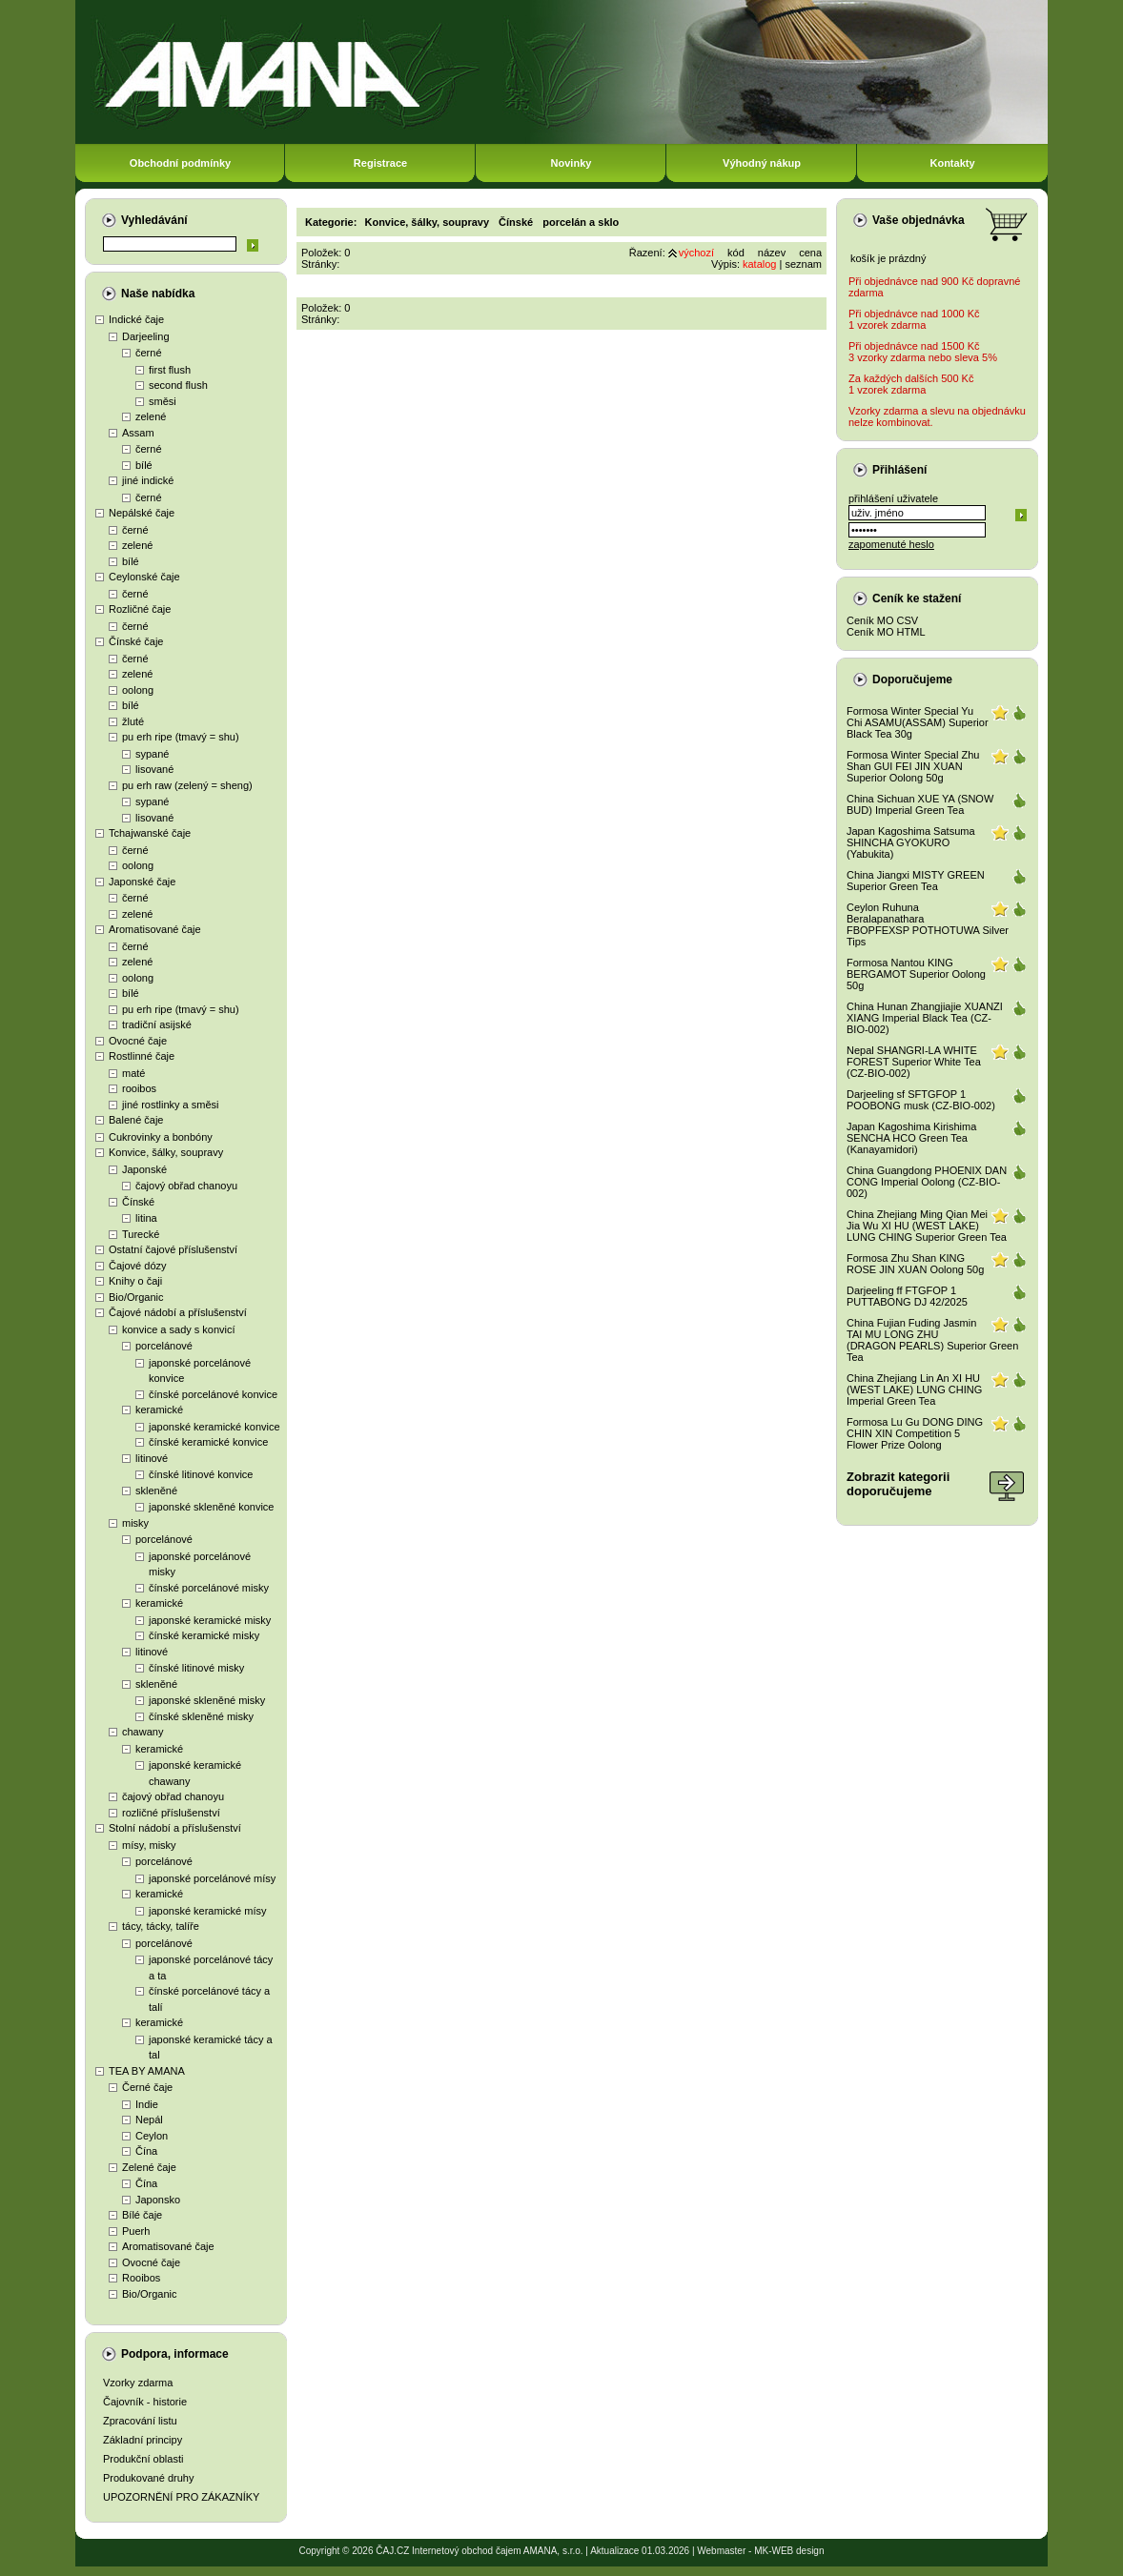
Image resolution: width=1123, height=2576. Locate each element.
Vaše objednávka (918, 220)
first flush (170, 369)
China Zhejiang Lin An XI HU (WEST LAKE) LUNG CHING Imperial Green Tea (914, 1389)
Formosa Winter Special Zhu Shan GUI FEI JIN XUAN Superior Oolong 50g (913, 766)
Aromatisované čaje (155, 929)
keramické (159, 1409)
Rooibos (141, 2277)
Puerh (136, 2231)
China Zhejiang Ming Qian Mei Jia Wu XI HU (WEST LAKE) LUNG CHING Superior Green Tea (927, 1225)
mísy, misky (149, 1845)
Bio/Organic (136, 1297)
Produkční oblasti (143, 2458)
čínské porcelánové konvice (213, 1394)
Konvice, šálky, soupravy (166, 1152)
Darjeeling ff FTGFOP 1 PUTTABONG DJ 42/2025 (907, 1296)
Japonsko (157, 2199)
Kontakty (951, 163)
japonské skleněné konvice (211, 1506)
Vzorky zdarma (138, 2382)
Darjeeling (146, 336)
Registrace (380, 163)
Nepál (149, 2119)
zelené (150, 416)
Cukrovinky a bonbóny (161, 1137)
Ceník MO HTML (886, 632)
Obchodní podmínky (180, 163)
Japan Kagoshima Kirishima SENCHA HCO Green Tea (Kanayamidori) (911, 1138)
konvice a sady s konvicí (178, 1329)
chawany (142, 1731)
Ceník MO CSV (882, 620)
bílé (144, 465)
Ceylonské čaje (144, 576)
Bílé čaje (142, 2215)
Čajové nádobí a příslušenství (178, 1312)
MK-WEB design (789, 2551)
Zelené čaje (149, 2167)
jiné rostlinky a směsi (170, 1104)
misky (135, 1523)
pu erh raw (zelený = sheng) (187, 785)
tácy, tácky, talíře (160, 1926)
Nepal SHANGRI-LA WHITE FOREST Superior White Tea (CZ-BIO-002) (914, 1062)
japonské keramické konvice (214, 1426)
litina (146, 1218)
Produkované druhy (148, 2478)
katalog (759, 264)
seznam (803, 264)
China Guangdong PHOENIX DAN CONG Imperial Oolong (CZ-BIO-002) (927, 1182)
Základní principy (142, 2439)
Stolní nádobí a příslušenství (175, 1828)
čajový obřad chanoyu (186, 1185)
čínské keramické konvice (208, 1442)
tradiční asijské (157, 1024)
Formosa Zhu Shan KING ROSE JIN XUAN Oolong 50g (915, 1263)
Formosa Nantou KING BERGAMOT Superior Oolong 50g (916, 974)
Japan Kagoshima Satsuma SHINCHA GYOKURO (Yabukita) (911, 842)
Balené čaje (136, 1120)
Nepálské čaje (141, 512)
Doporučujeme (912, 679)
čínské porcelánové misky (209, 1587)
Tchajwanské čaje (150, 833)
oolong (137, 690)
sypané (152, 754)
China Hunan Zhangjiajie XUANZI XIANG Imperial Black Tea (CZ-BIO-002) (925, 1018)
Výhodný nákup (762, 163)
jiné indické (148, 480)
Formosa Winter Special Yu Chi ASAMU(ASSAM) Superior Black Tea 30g (918, 722)
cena (810, 252)
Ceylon (151, 2135)
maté (133, 1073)
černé (148, 352)
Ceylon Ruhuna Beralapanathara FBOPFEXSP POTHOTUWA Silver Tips (928, 924)
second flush (178, 385)
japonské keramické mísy (208, 1911)
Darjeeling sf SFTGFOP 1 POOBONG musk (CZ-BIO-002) (921, 1099)
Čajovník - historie (145, 2401)
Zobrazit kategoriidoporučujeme (898, 1484)
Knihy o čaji (135, 1281)
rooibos (139, 1088)
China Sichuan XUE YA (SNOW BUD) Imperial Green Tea (920, 804)
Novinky (571, 163)
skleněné (156, 1490)
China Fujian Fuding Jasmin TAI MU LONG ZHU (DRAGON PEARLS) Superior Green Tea (932, 1340)
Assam (138, 432)
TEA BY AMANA (147, 2071)
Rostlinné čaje (141, 1056)
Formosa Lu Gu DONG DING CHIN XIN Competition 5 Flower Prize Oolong (915, 1433)
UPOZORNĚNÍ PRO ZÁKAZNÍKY (181, 2497)
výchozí (696, 252)
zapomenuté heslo (891, 544)
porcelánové (164, 1345)
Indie (146, 2104)
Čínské (138, 1201)
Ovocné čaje (138, 1040)
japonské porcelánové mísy (212, 1878)
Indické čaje (136, 319)
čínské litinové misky (196, 1667)
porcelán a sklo (580, 222)
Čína (146, 2151)
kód (736, 252)
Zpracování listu (140, 2420)
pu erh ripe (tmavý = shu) (180, 736)
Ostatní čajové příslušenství (173, 1249)
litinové (151, 1458)
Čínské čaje (136, 641)
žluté (133, 721)
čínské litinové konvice (201, 1474)
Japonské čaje (142, 881)
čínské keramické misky (204, 1635)
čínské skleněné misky (201, 1716)
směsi (162, 401)
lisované (154, 769)
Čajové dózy (138, 1265)
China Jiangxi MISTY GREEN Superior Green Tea (916, 880)
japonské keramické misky (210, 1620)
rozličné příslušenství (171, 1812)
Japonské (144, 1169)
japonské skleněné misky (207, 1700)
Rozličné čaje (140, 609)
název (772, 252)
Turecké (140, 1234)
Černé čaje (147, 2087)
